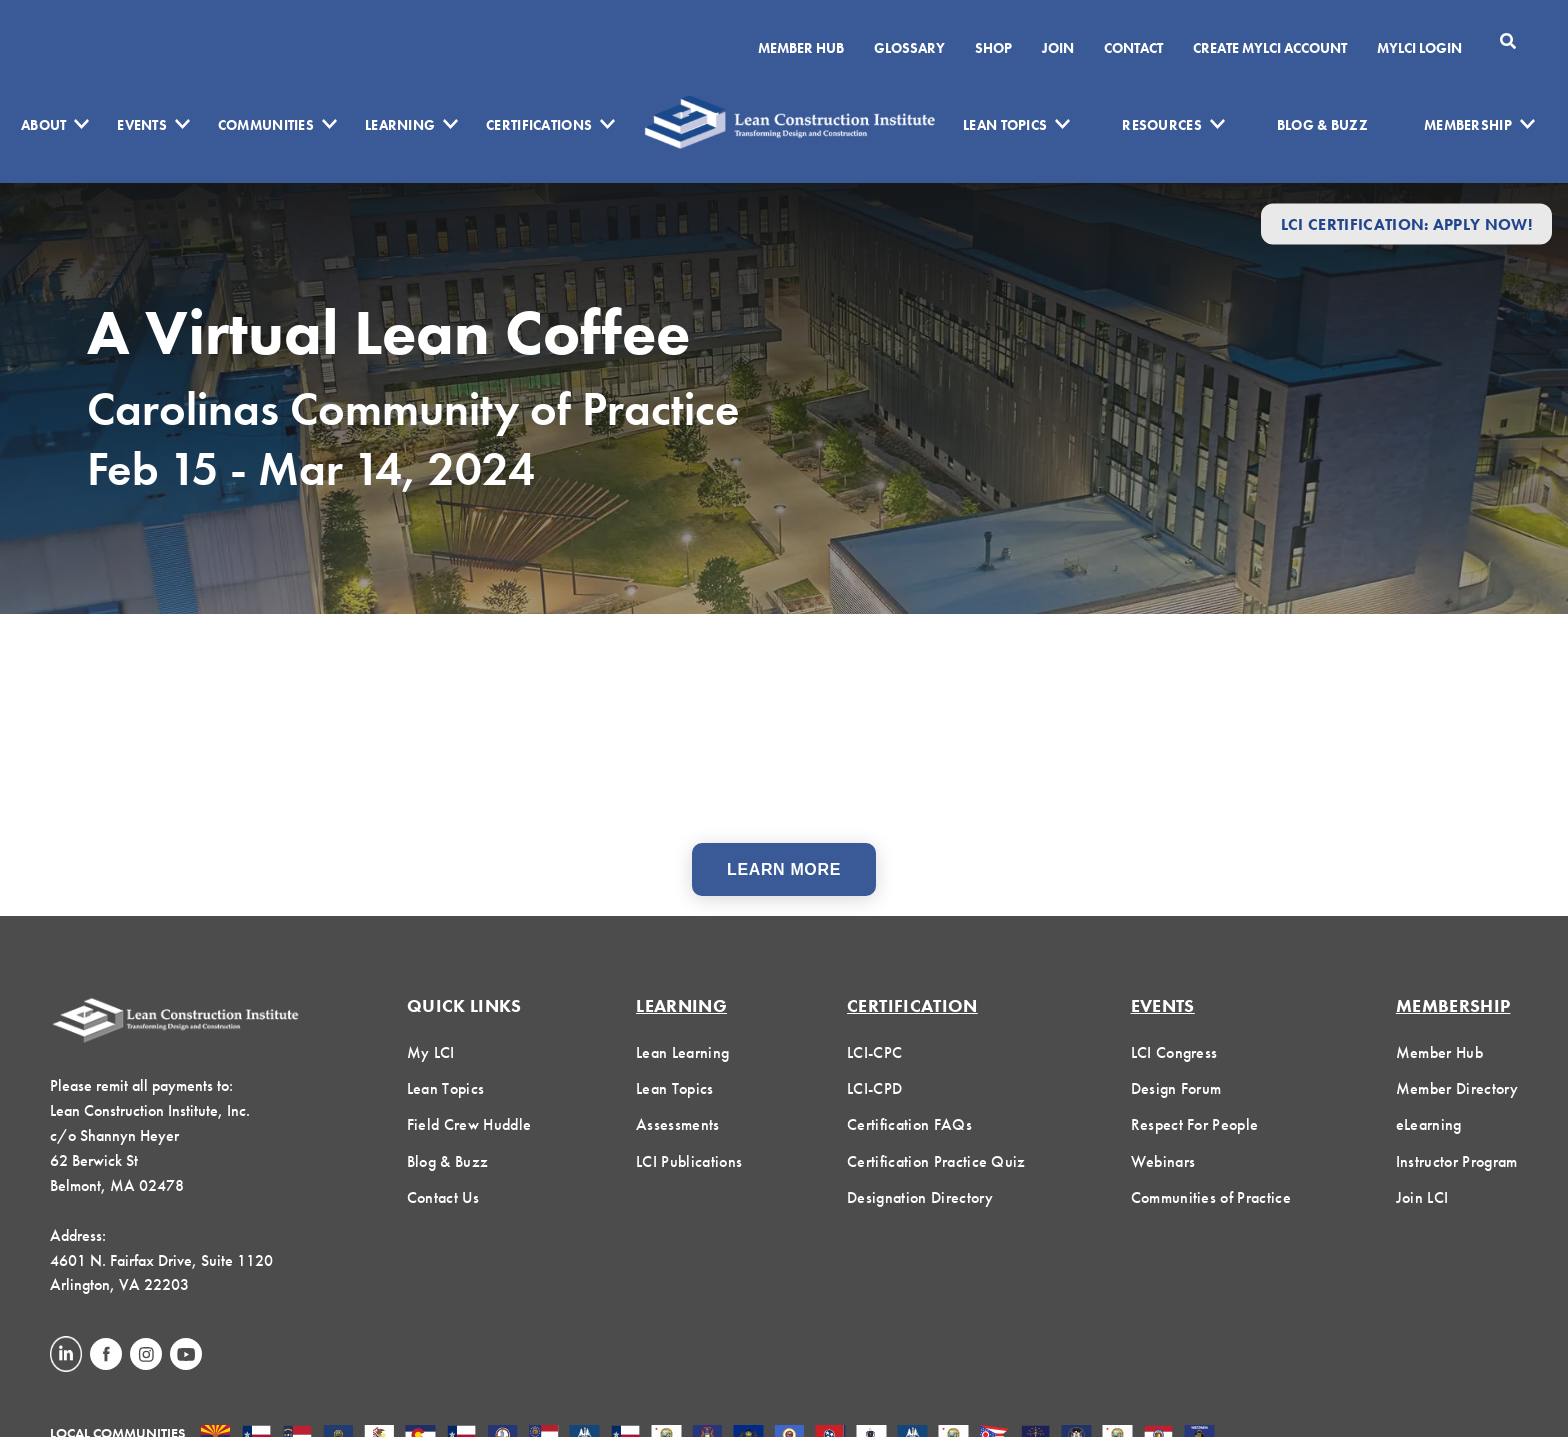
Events (142, 125)
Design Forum (1176, 1088)
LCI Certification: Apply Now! (1406, 223)
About (43, 125)
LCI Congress (1174, 1052)
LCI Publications (689, 1161)
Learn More (784, 869)
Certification (912, 1005)
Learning (400, 125)
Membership (1468, 125)
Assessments (678, 1124)
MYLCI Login (1419, 48)
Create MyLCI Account (1270, 48)
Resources (1162, 125)
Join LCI (1422, 1197)
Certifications (539, 125)
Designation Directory (920, 1197)
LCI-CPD (874, 1088)
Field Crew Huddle (469, 1124)
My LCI (431, 1052)
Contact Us (443, 1197)
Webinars (1163, 1161)
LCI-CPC (874, 1052)
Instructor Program (1457, 1161)
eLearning (1429, 1124)
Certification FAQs (909, 1124)
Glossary (909, 48)
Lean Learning (682, 1052)
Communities (266, 125)
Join (1058, 48)
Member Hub (801, 48)
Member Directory (1457, 1088)
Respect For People (1195, 1124)
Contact (1133, 48)
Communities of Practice (1211, 1197)
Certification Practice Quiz (936, 1161)
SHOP (993, 48)
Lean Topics (1005, 125)
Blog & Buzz (1322, 125)
